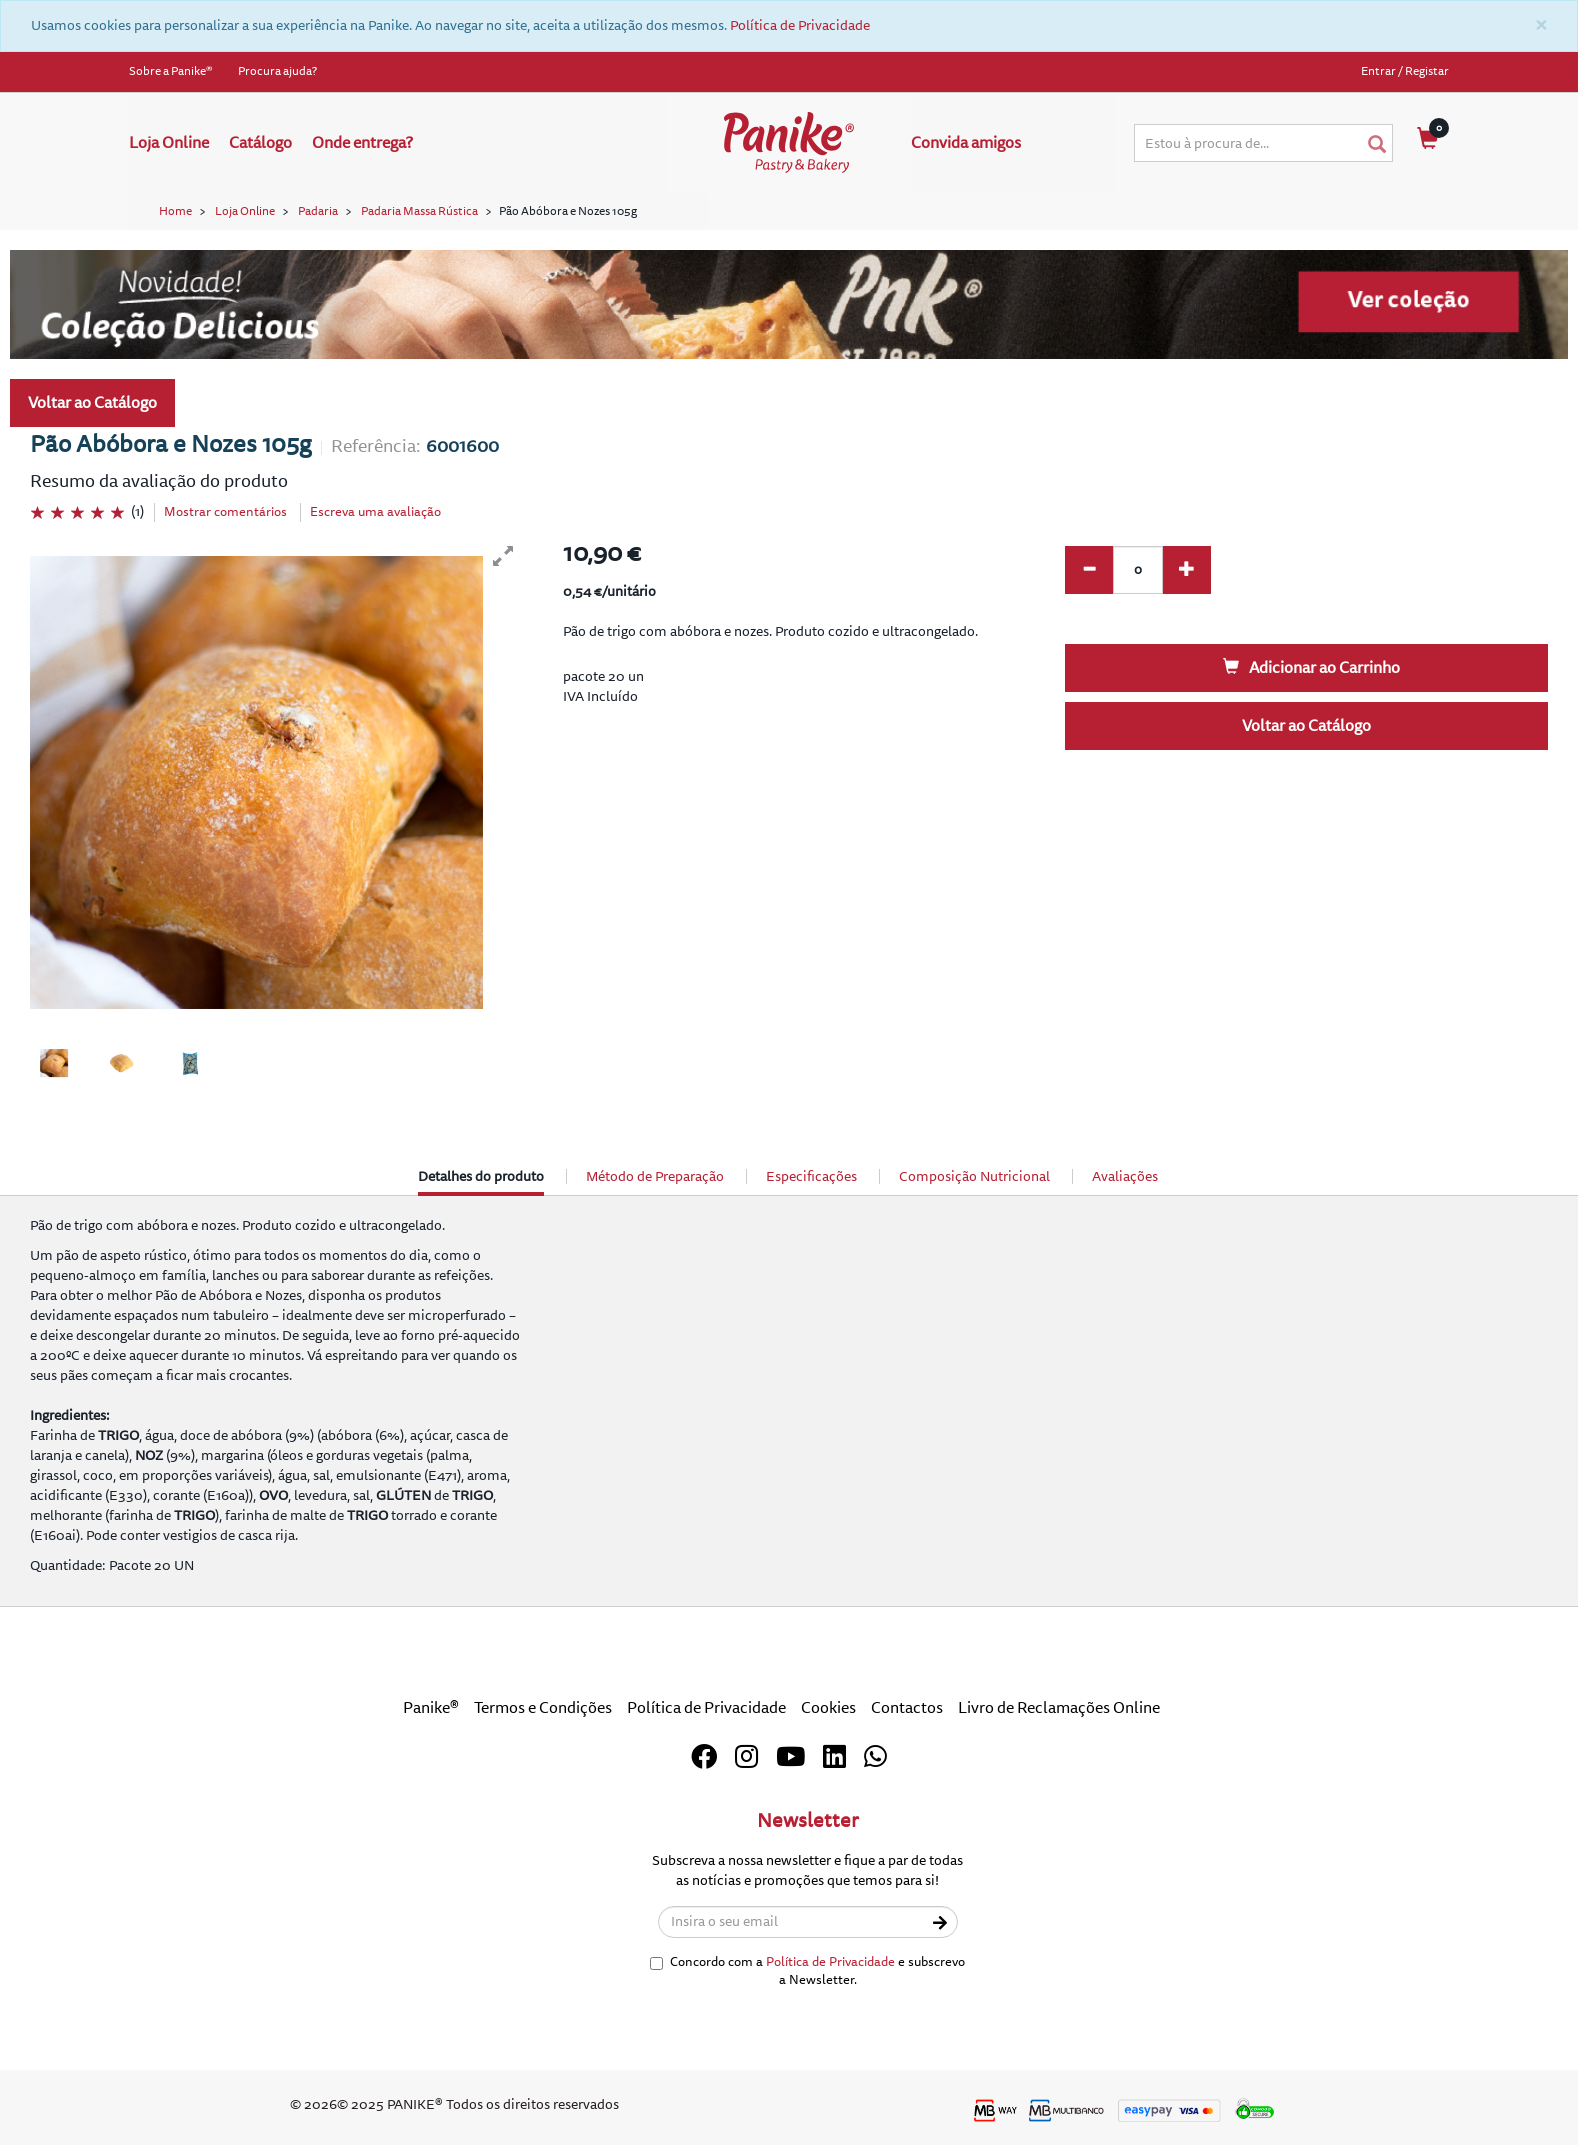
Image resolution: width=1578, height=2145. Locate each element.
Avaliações (1125, 1176)
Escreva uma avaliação (375, 512)
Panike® (431, 1708)
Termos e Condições (543, 1708)
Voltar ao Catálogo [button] (92, 403)
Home (175, 211)
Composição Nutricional (974, 1176)
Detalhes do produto (481, 1181)
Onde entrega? (362, 143)
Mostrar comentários (225, 512)
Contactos (907, 1708)
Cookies (828, 1708)
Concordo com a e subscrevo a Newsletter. (807, 1971)
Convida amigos (966, 143)
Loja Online (169, 143)
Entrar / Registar (1405, 71)
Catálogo (260, 143)
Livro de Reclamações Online (1059, 1708)
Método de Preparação (655, 1176)
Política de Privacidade (800, 25)
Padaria (318, 211)
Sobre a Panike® (171, 71)
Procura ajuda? (277, 71)
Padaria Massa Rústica (419, 211)
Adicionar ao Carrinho (1311, 668)
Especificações (811, 1176)
